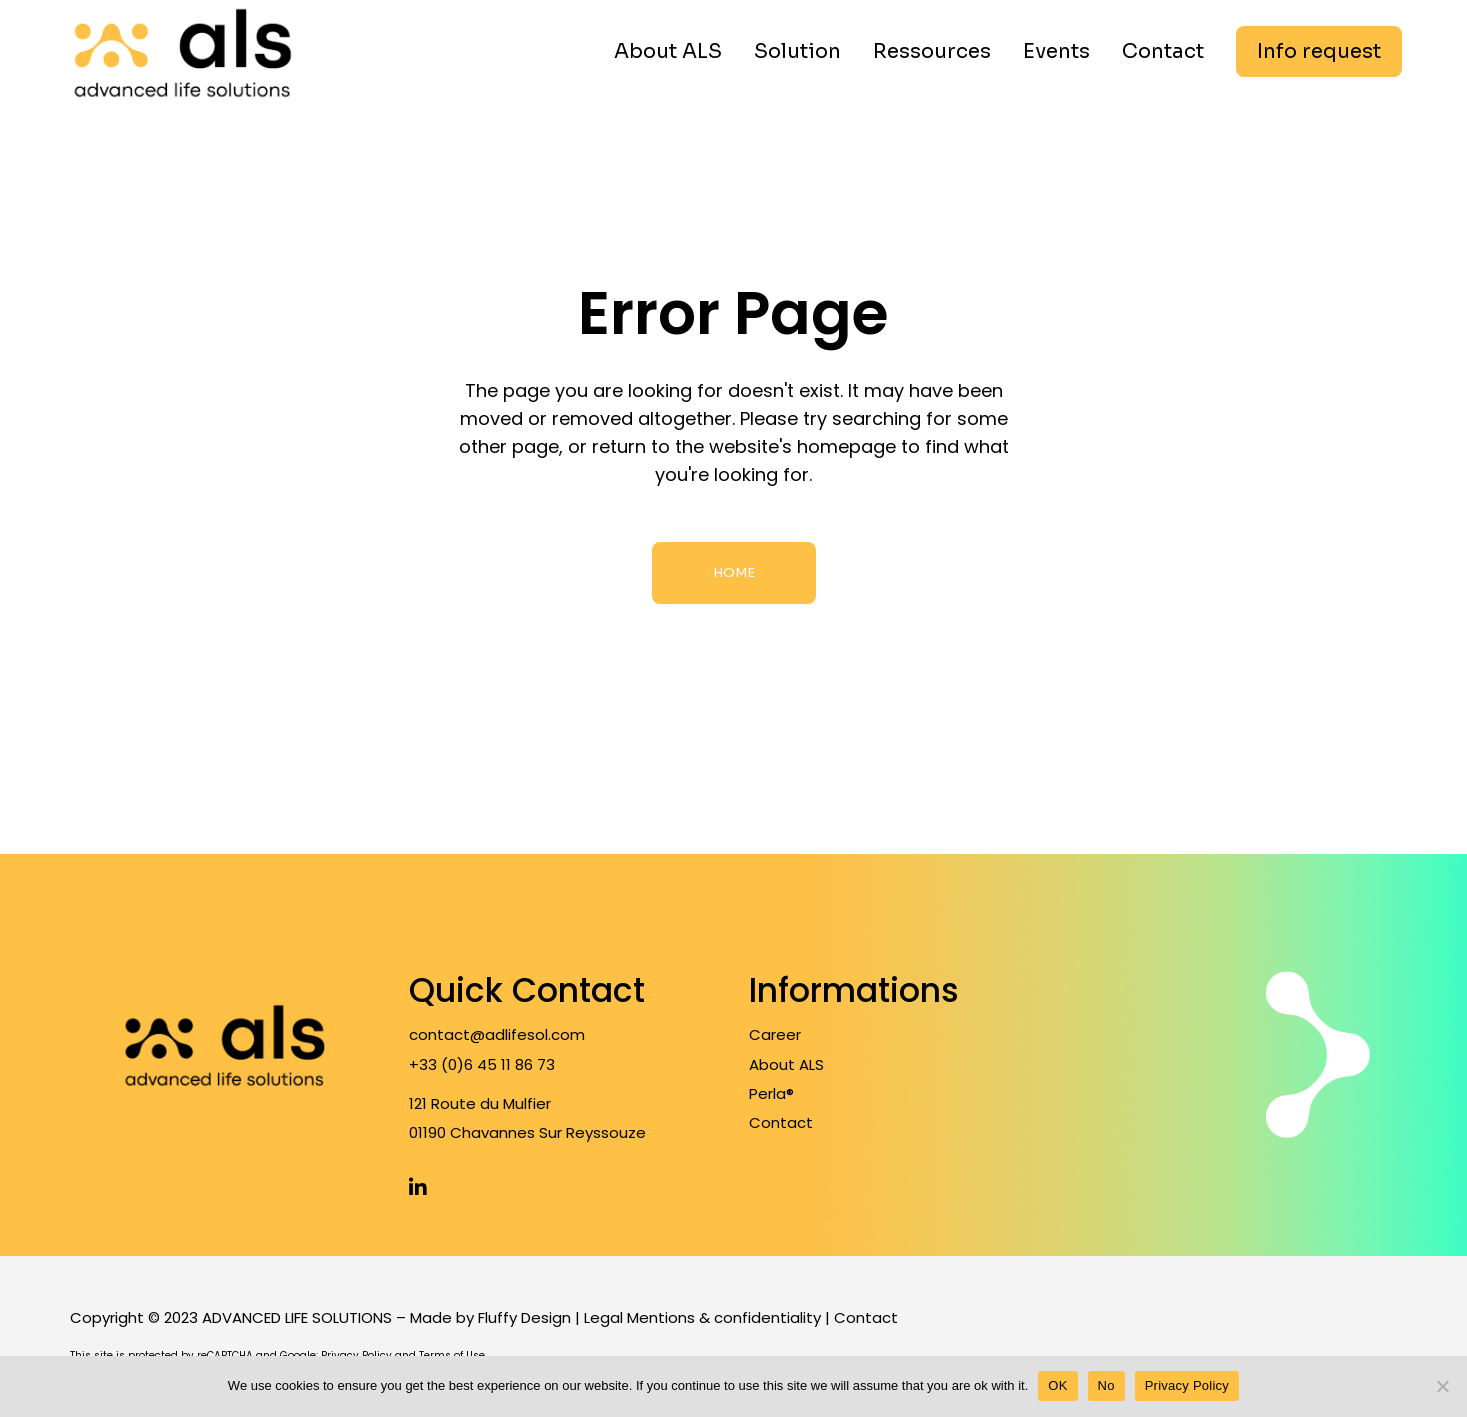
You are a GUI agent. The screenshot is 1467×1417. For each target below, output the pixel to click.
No (1106, 1385)
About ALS (786, 1064)
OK (1057, 1385)
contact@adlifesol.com (497, 1034)
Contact (781, 1122)
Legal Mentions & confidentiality (702, 1317)
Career (775, 1034)
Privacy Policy (1187, 1385)
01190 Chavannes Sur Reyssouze (527, 1132)
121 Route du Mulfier (480, 1103)
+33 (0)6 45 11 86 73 (482, 1064)
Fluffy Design (524, 1317)
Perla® (771, 1093)
